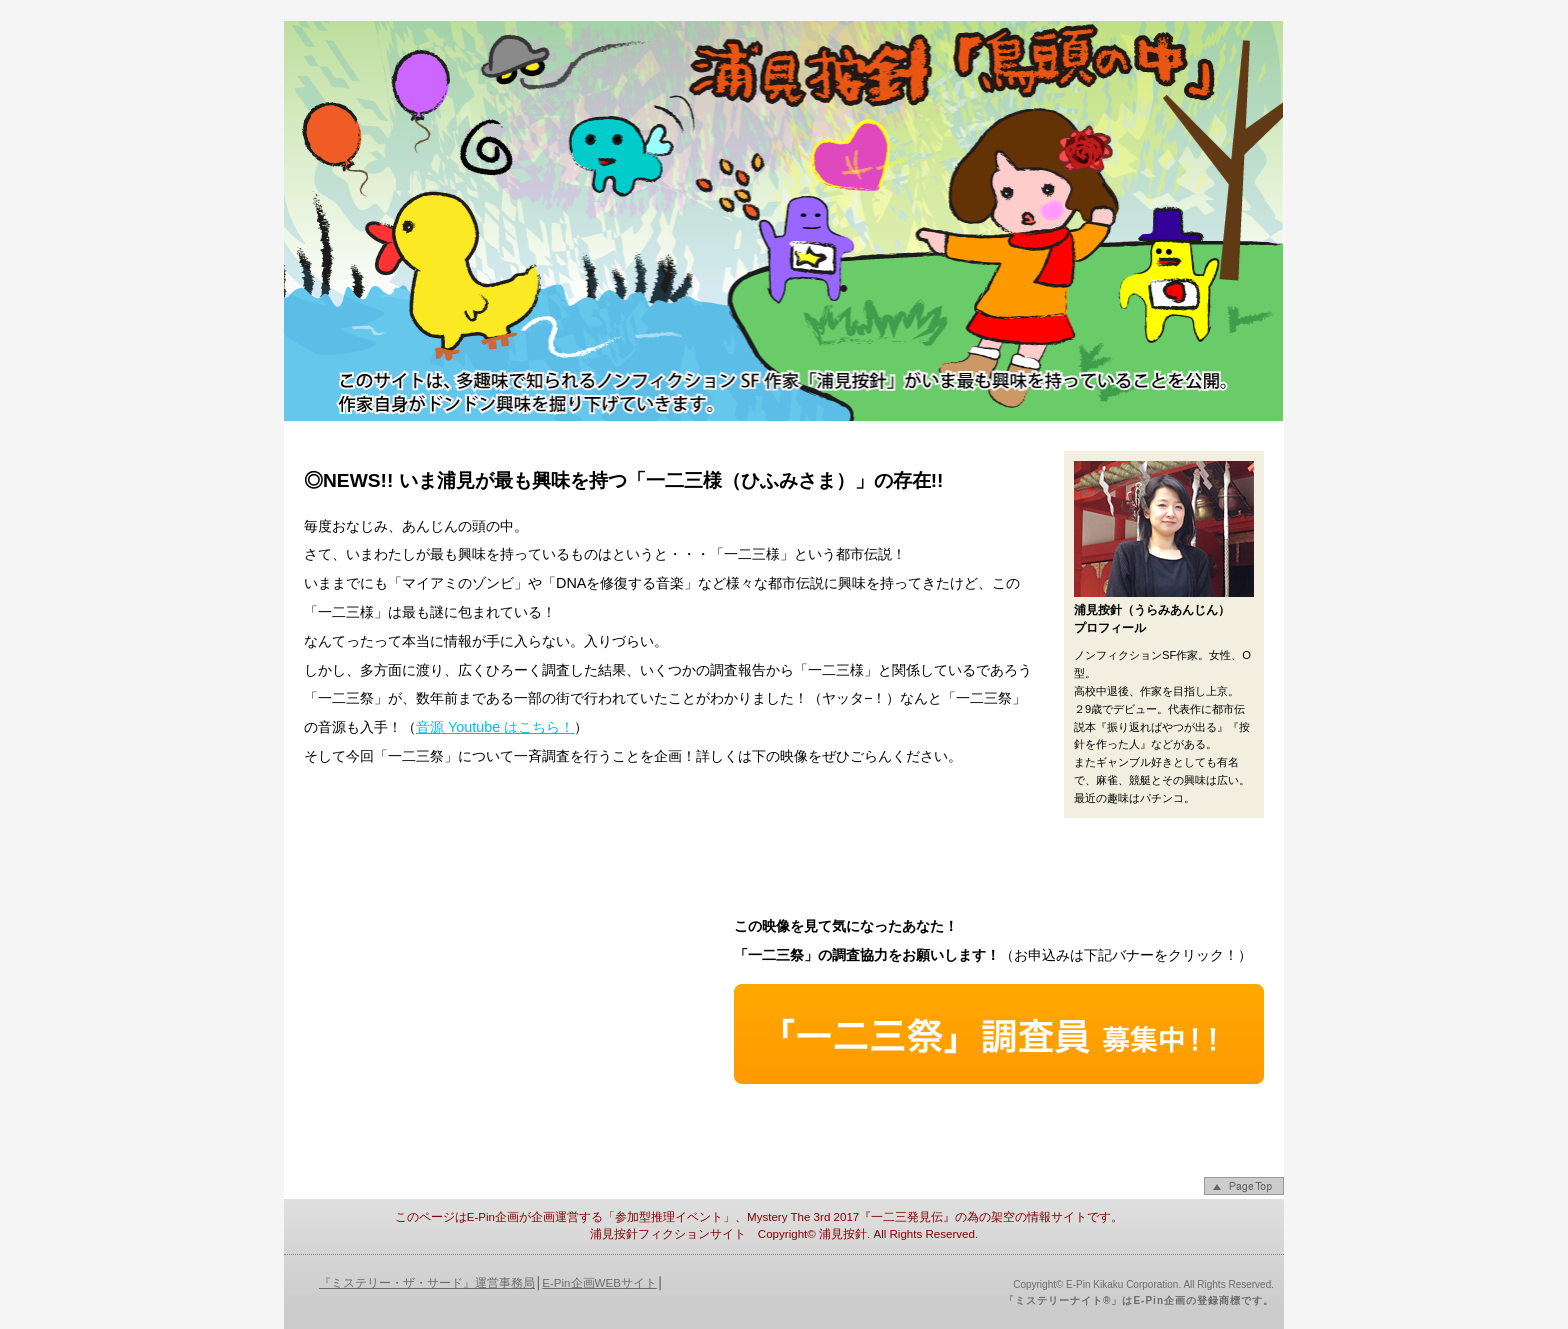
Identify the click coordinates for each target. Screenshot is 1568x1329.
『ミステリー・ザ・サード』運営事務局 (427, 1283)
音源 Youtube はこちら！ (495, 727)
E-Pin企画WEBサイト (599, 1283)
